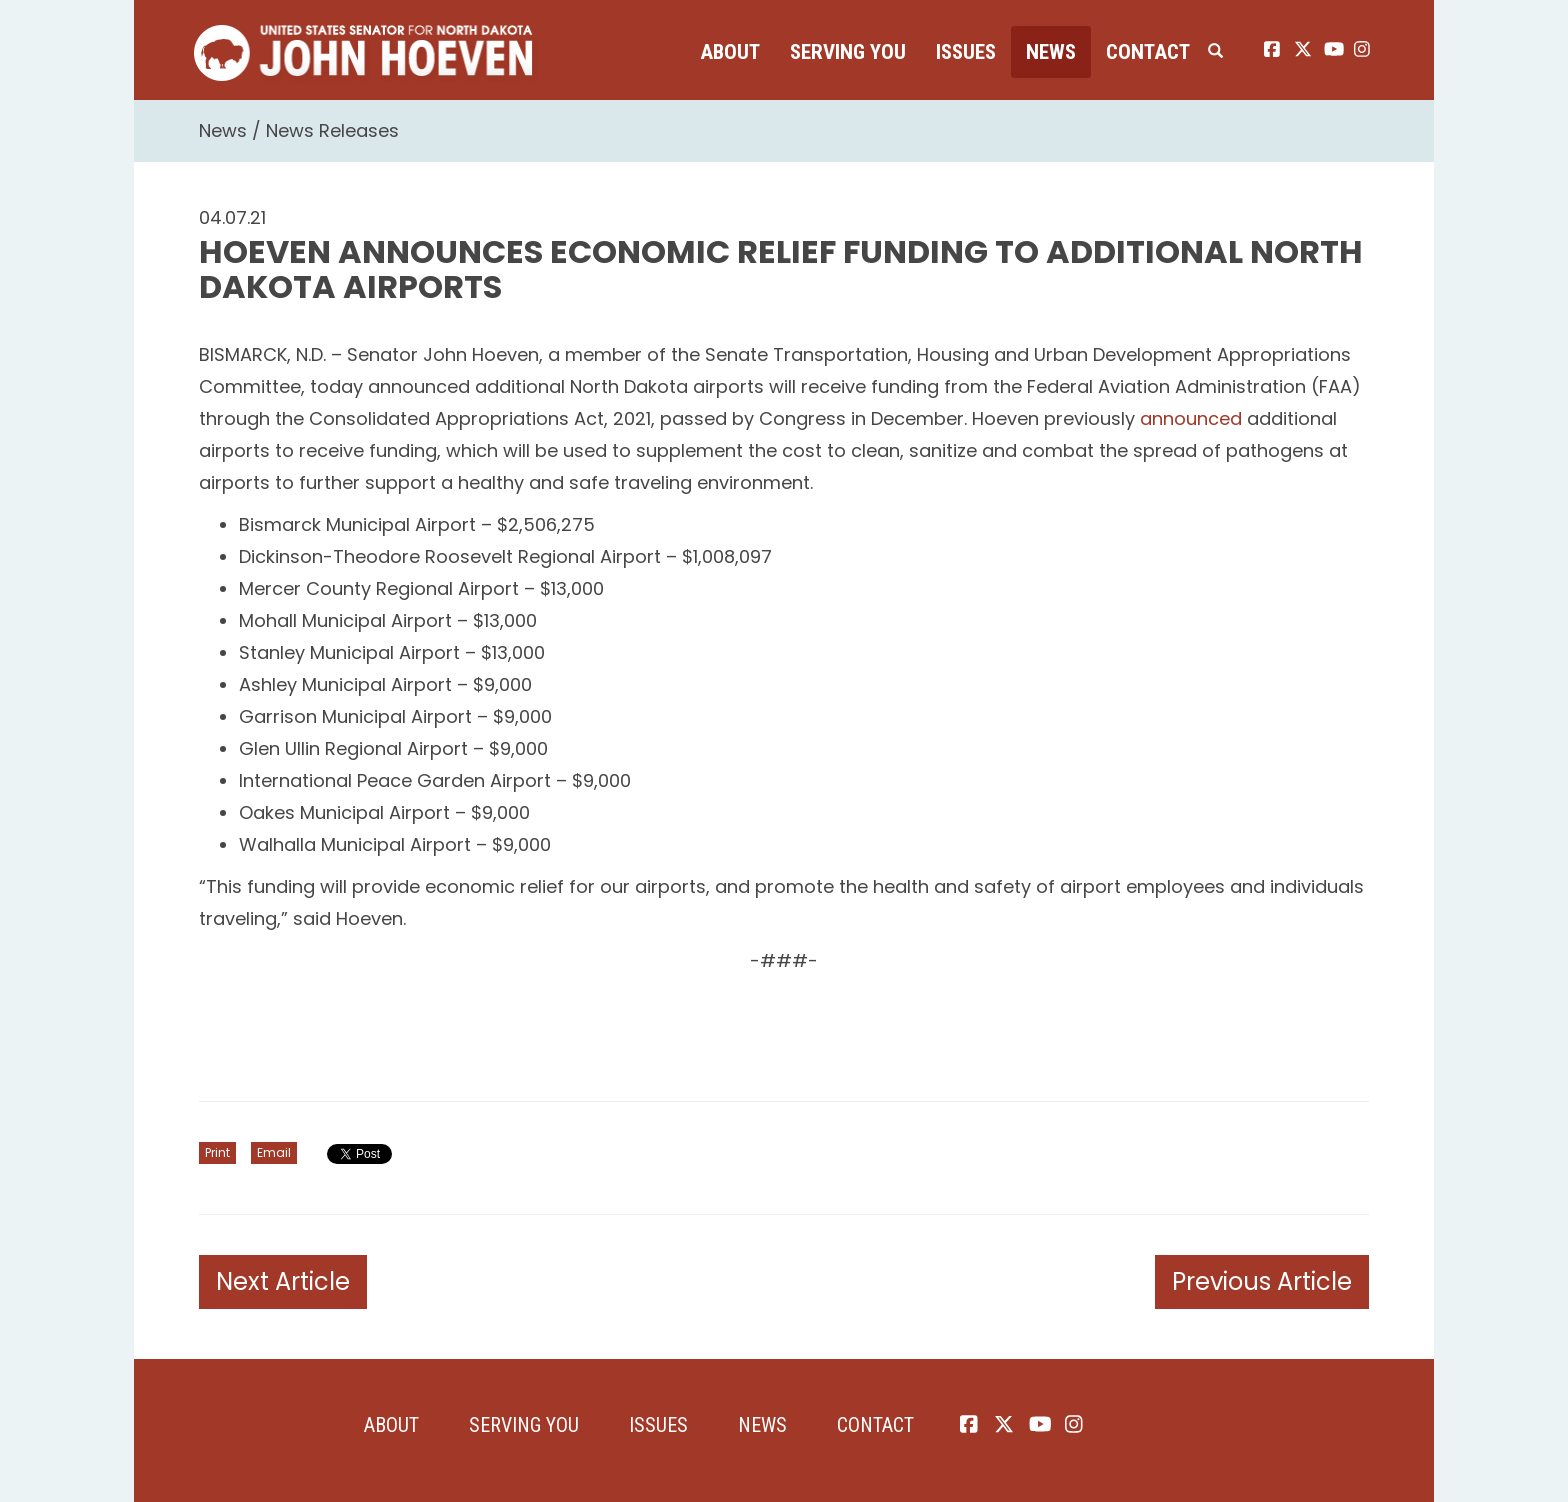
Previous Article (1262, 1281)
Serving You (848, 52)
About (730, 52)
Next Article (283, 1281)
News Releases (332, 130)
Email (274, 1152)
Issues (966, 52)
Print (217, 1152)
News (1051, 52)
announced (1191, 418)
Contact (1148, 52)
